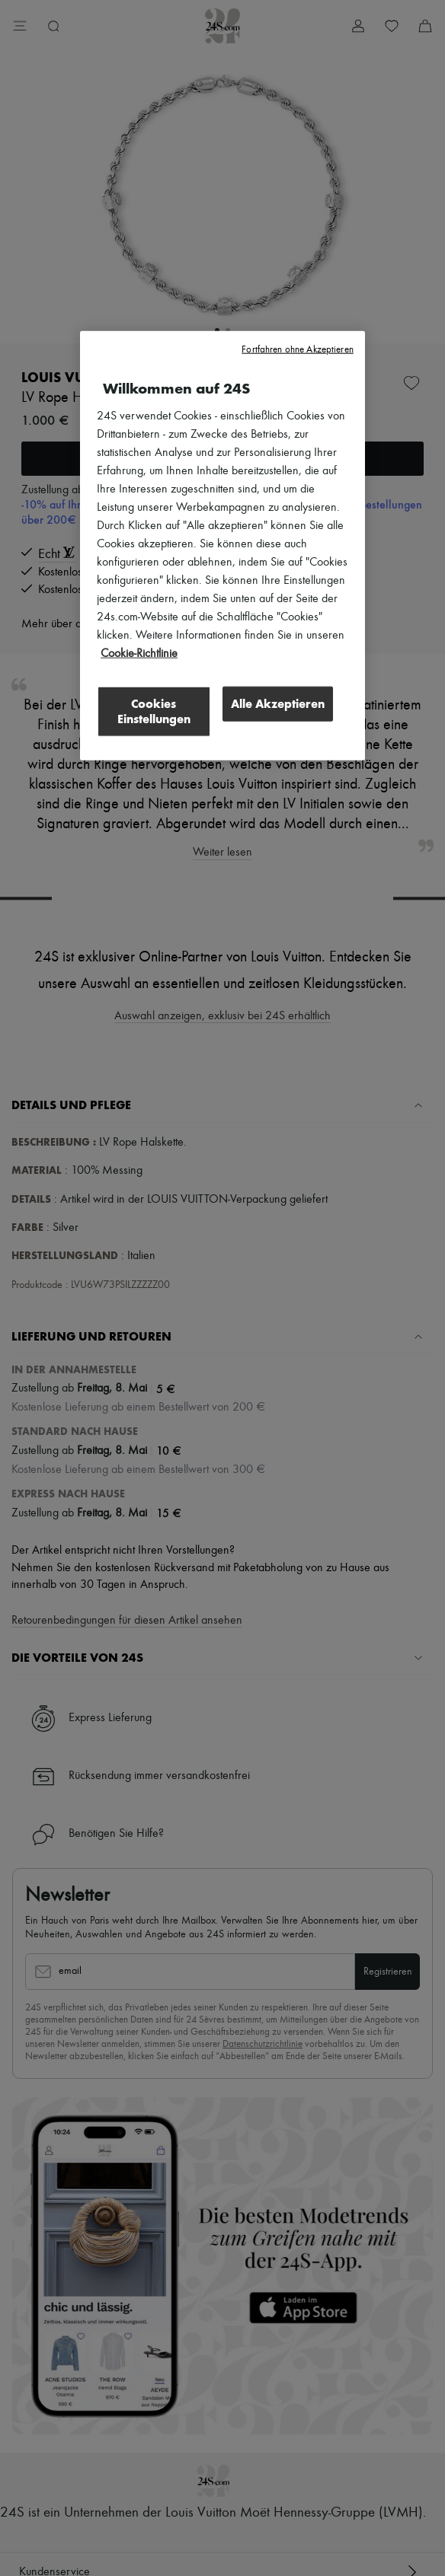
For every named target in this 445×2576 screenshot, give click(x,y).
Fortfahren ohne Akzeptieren (298, 349)
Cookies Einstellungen (153, 710)
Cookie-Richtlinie (139, 653)
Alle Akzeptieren (278, 703)
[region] (222, 545)
